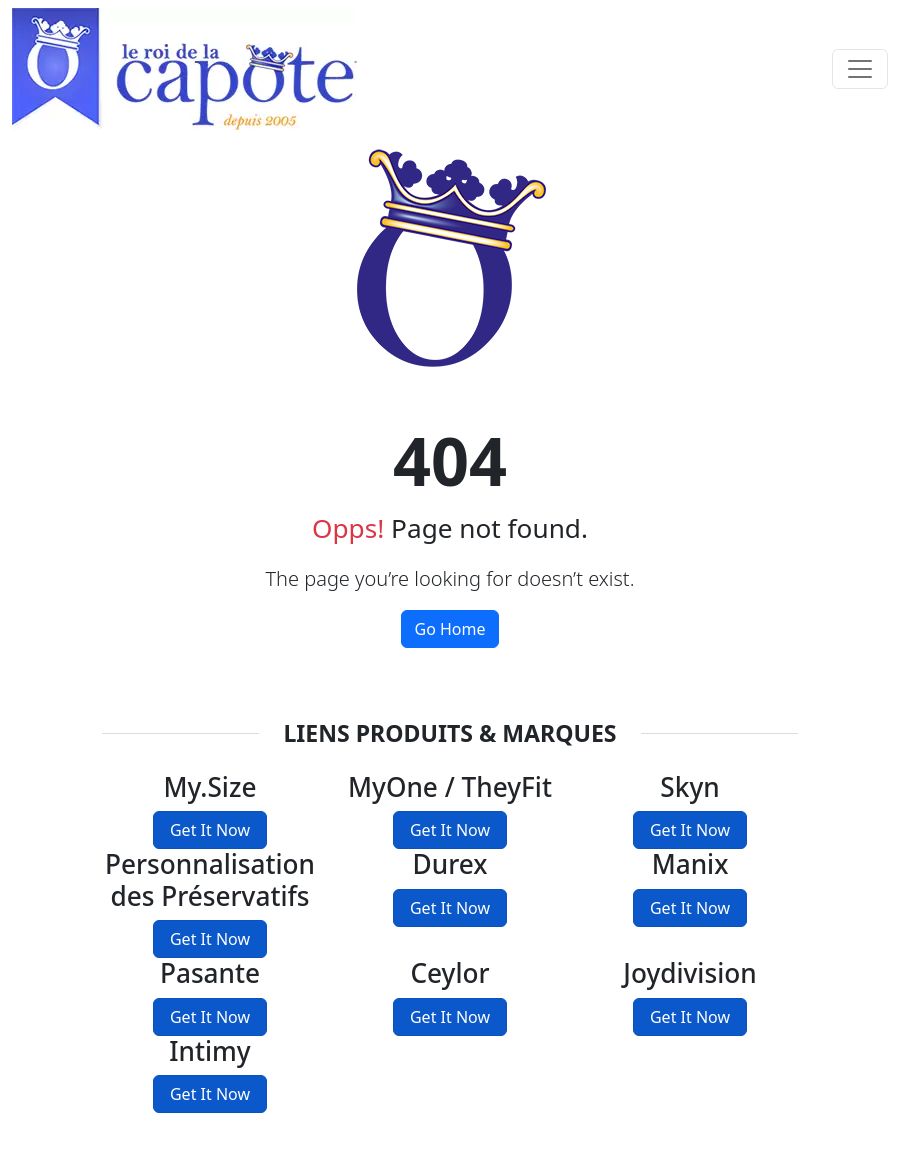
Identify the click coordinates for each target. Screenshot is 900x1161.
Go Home (449, 629)
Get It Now (210, 830)
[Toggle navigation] (860, 69)
